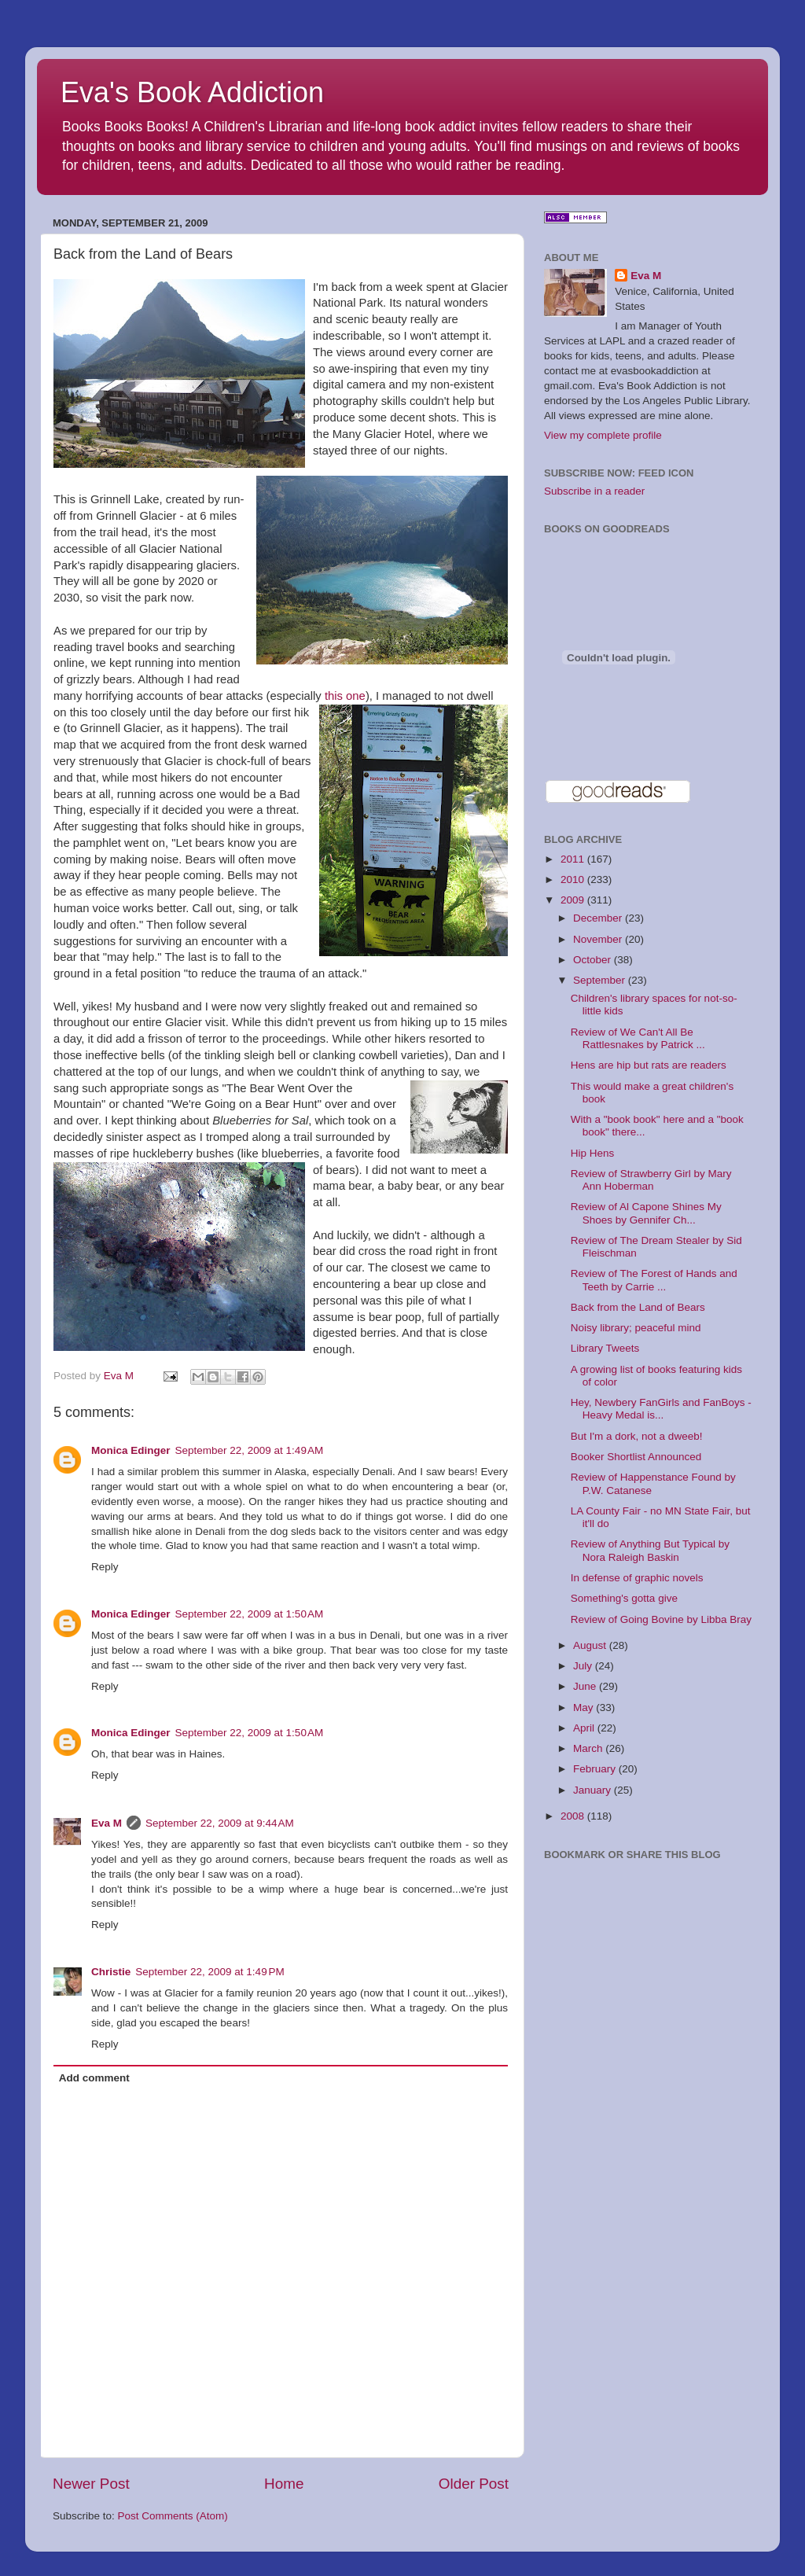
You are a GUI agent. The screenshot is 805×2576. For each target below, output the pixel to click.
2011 (574, 859)
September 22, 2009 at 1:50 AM (249, 1614)
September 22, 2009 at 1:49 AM (249, 1450)
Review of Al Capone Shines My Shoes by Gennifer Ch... (646, 1213)
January (593, 1790)
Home (283, 2483)
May (584, 1707)
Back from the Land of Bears (638, 1307)
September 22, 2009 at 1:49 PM (210, 1972)
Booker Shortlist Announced (636, 1457)
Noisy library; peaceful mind (636, 1328)
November (599, 939)
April (585, 1728)
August (591, 1645)
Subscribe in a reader (594, 491)
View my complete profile (603, 435)
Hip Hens (593, 1153)
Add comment (94, 2078)
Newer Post (91, 2483)
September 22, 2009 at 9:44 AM (219, 1823)
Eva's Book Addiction (192, 92)
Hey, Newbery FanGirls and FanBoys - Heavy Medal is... (661, 1409)
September (600, 980)
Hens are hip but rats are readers (648, 1065)
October (593, 960)
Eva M (106, 1823)
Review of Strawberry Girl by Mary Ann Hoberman (651, 1180)
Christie (110, 1972)
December (599, 918)
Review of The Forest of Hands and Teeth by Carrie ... (654, 1280)
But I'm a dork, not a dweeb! (637, 1436)
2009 (574, 900)
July (584, 1666)
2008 (574, 1816)
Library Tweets (605, 1348)
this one (345, 696)
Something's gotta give (624, 1598)
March (589, 1748)
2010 (574, 879)
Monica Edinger (131, 1450)
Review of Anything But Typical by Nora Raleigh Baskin (650, 1550)
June (586, 1686)
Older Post (474, 2483)
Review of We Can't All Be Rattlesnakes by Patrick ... (638, 1038)
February (596, 1769)
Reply (105, 1567)
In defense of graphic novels (637, 1578)
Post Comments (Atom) (173, 2516)
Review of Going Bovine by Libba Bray (661, 1619)
